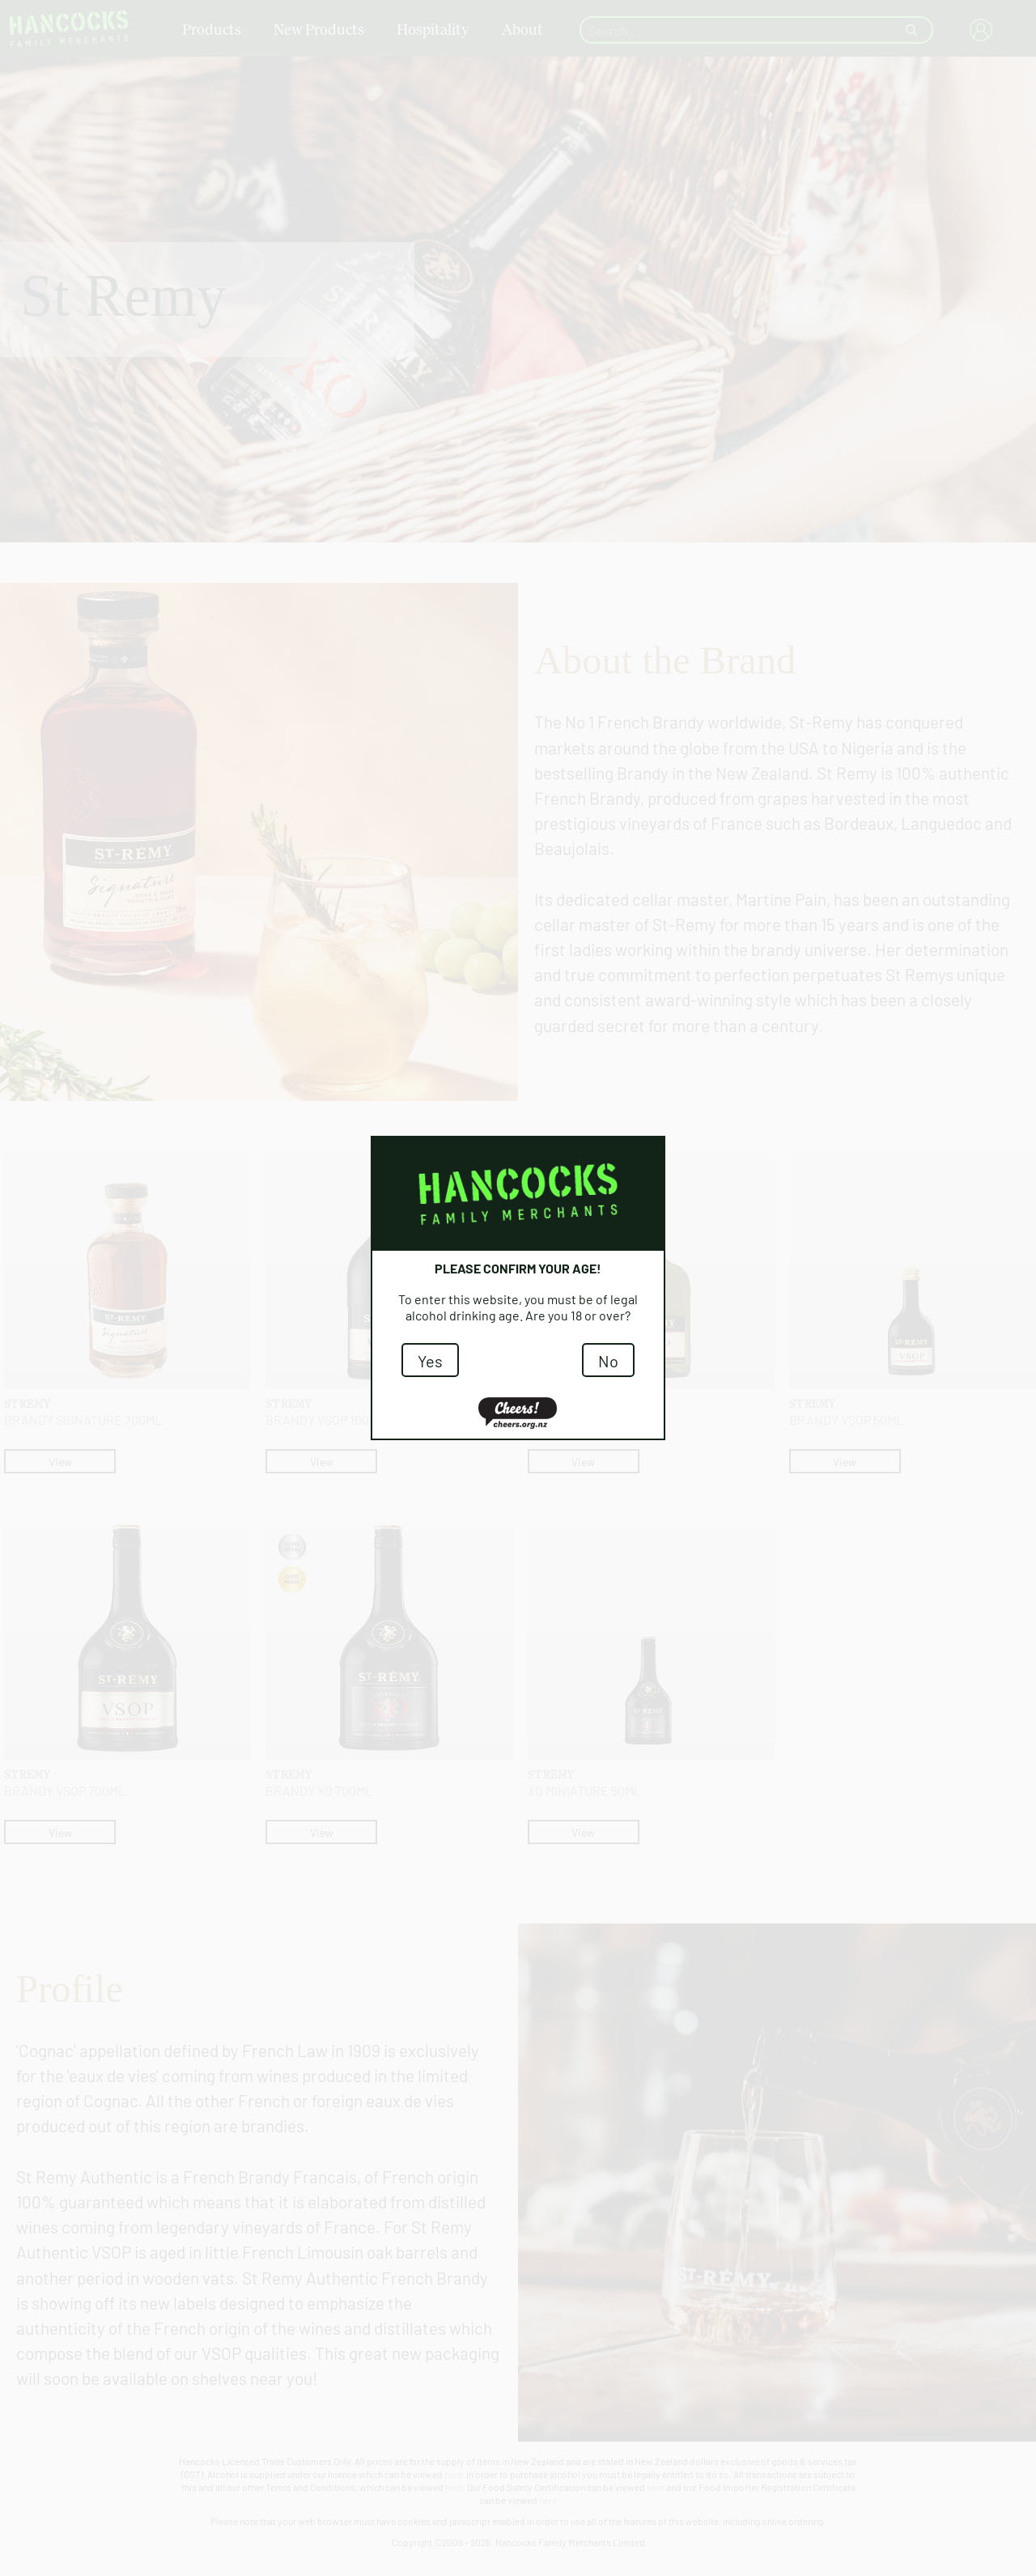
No (608, 1360)
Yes (430, 1360)
